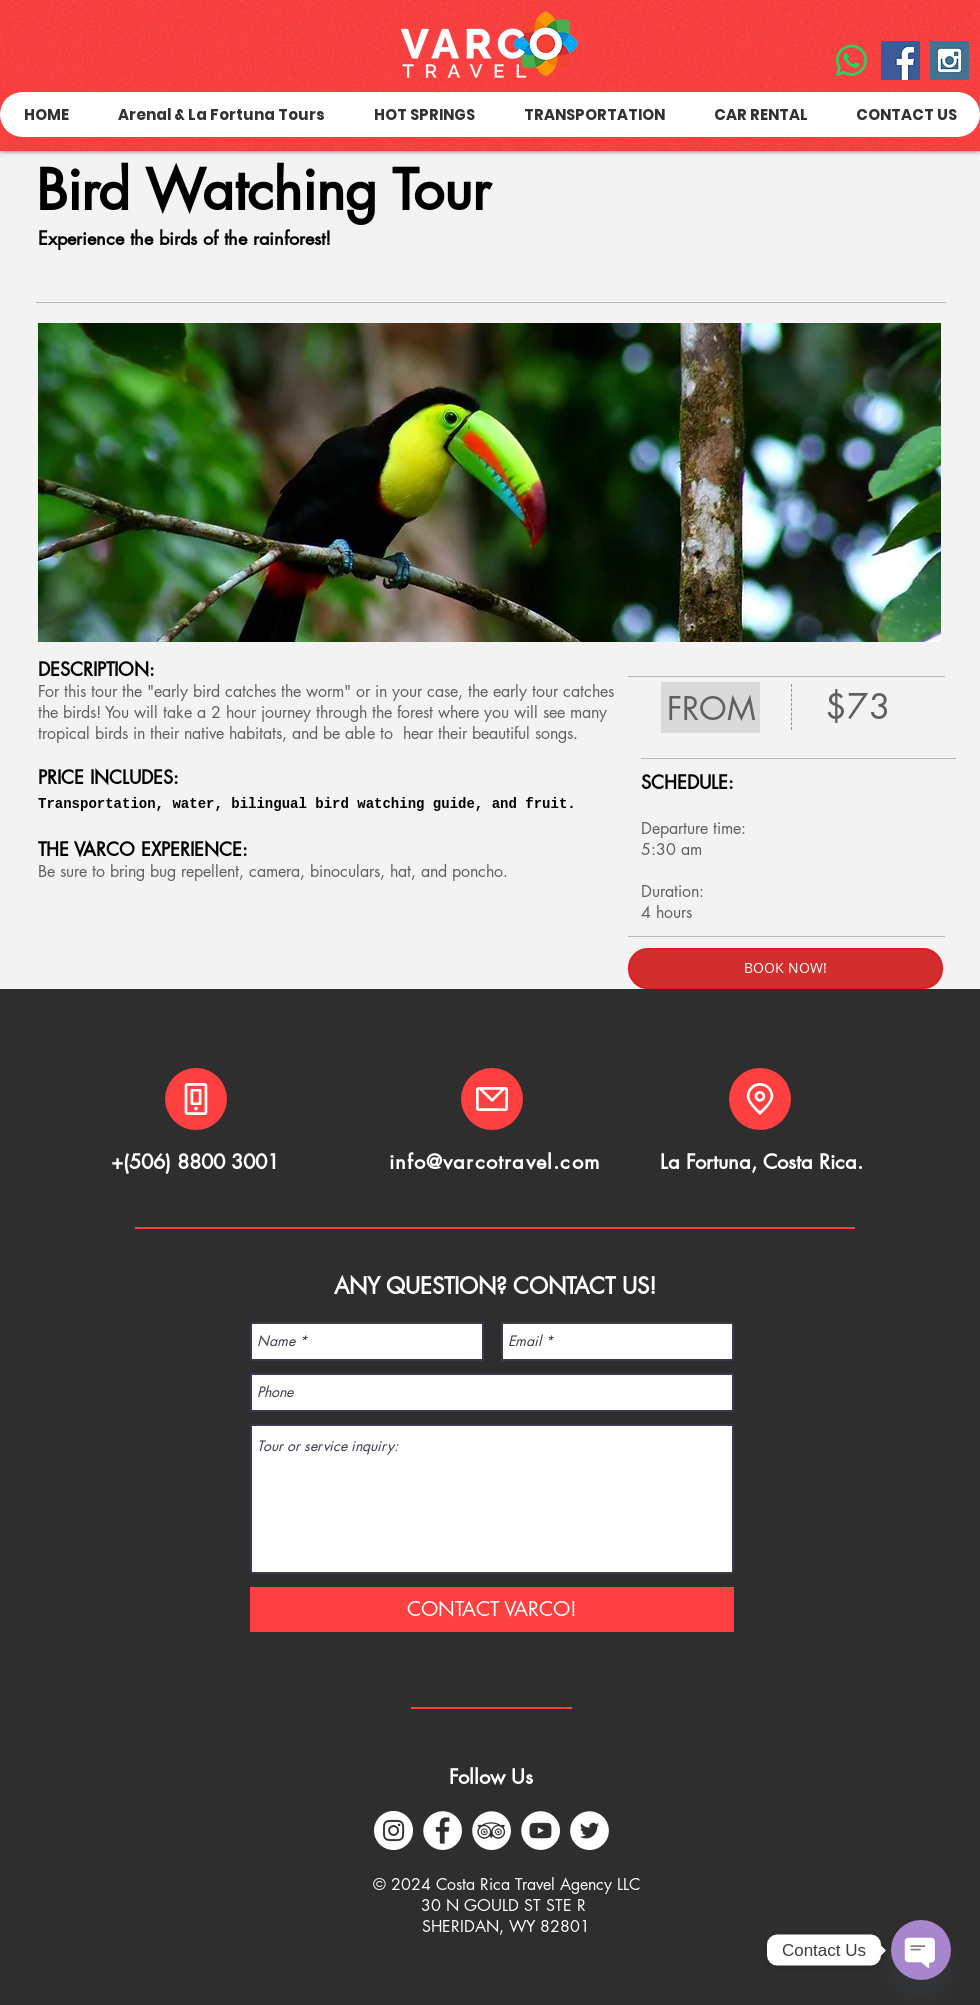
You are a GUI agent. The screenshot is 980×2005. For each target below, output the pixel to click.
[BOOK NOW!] (785, 968)
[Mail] (492, 1099)
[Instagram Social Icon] (949, 60)
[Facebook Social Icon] (900, 60)
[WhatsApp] (851, 60)
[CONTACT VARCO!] (492, 1609)
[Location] (760, 1099)
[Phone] (196, 1099)
